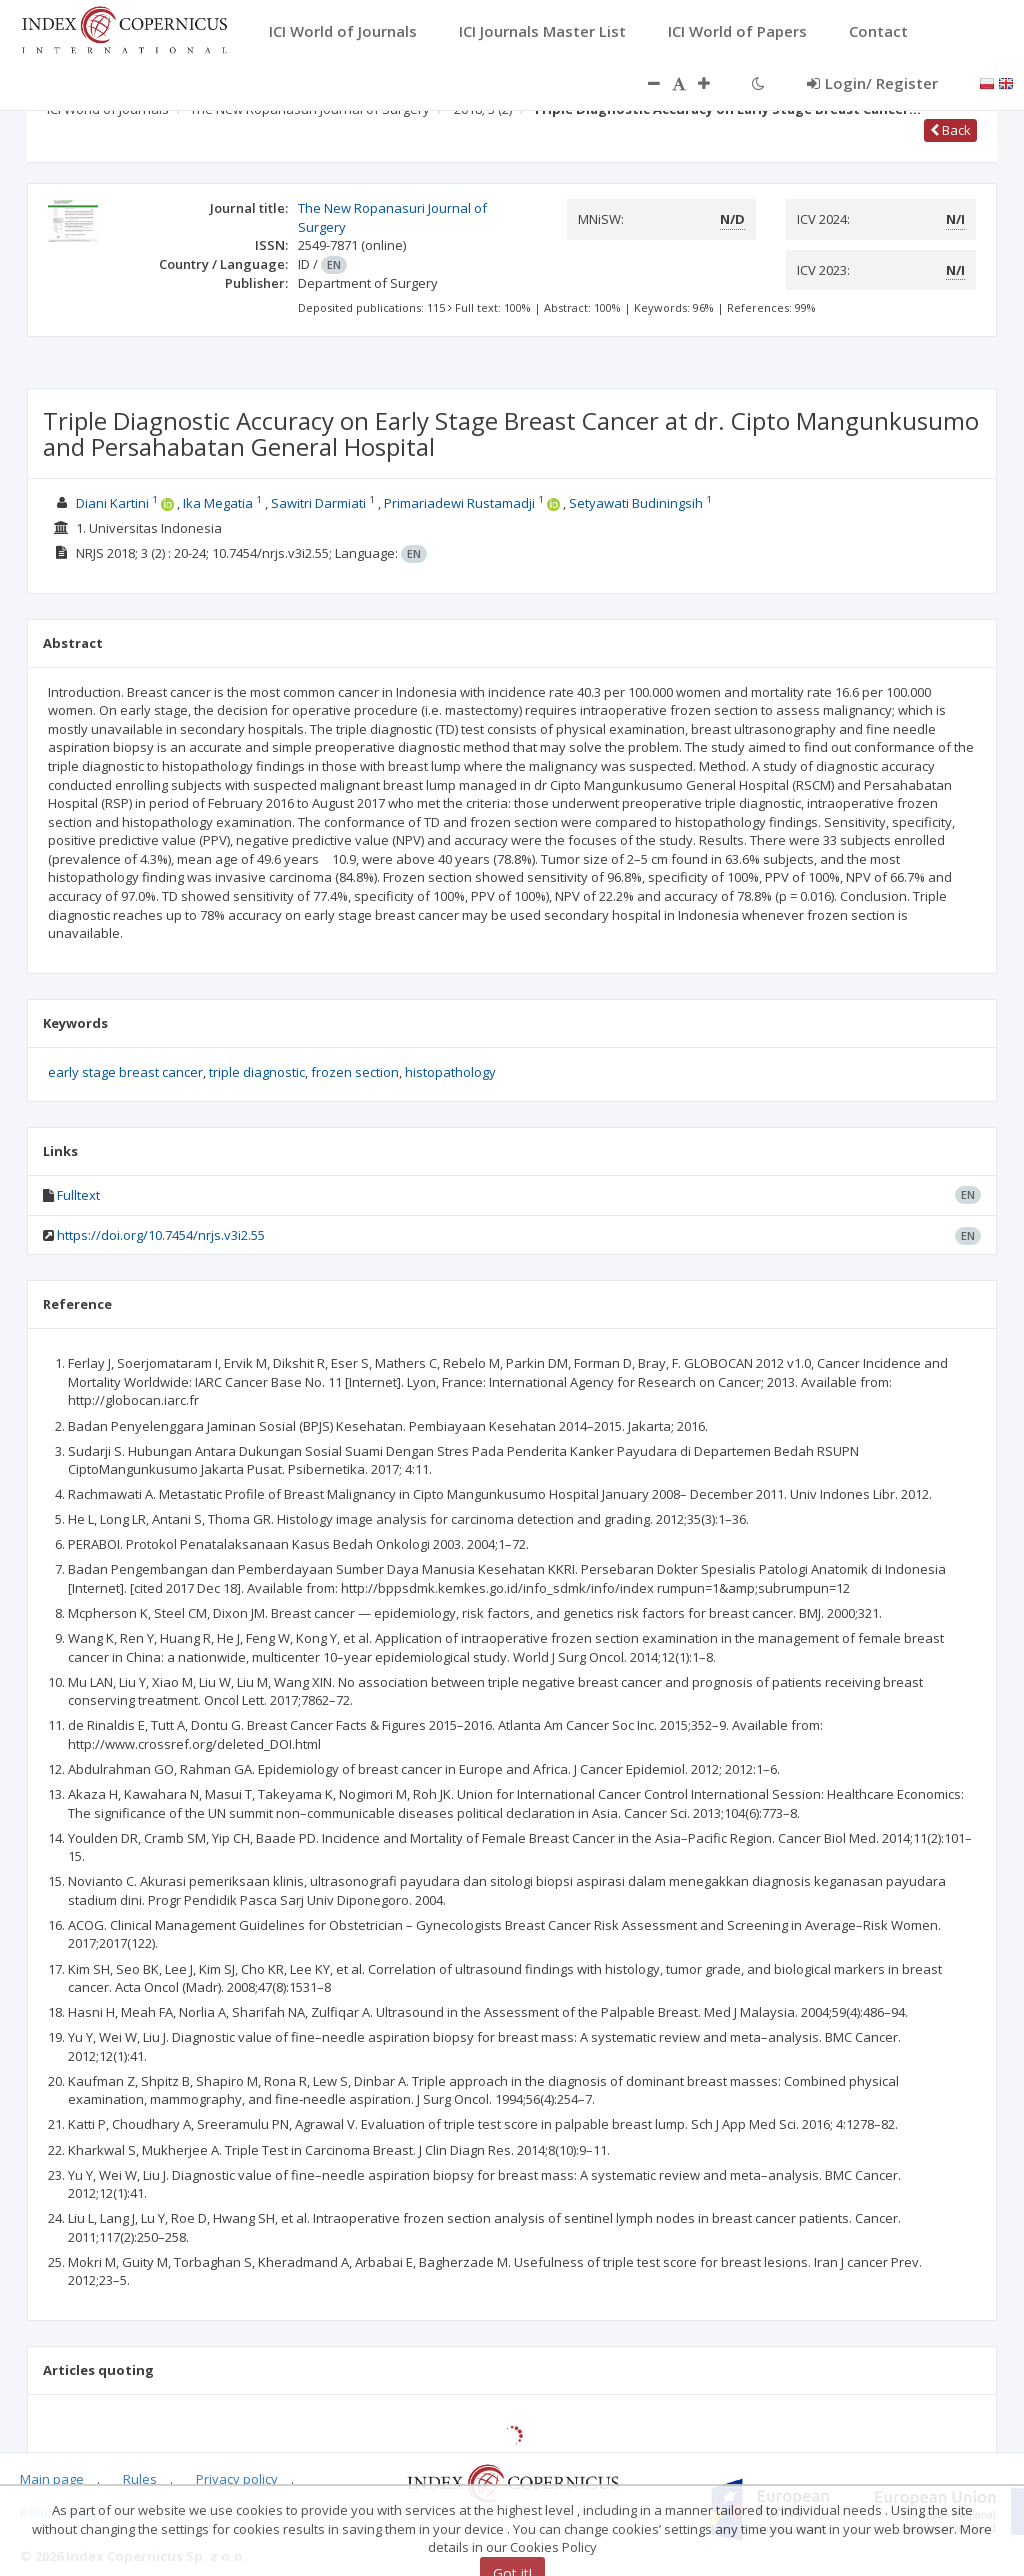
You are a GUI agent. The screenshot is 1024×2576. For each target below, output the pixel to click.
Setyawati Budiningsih (636, 503)
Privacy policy (237, 2479)
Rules (140, 2479)
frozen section (355, 1072)
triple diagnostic (257, 1072)
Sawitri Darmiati (318, 503)
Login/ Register (872, 83)
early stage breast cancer (125, 1072)
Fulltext (78, 1195)
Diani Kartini (112, 503)
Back (950, 130)
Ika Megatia (218, 503)
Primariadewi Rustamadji (459, 503)
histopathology (450, 1072)
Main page (52, 2479)
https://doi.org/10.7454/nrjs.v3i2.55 (161, 1235)
